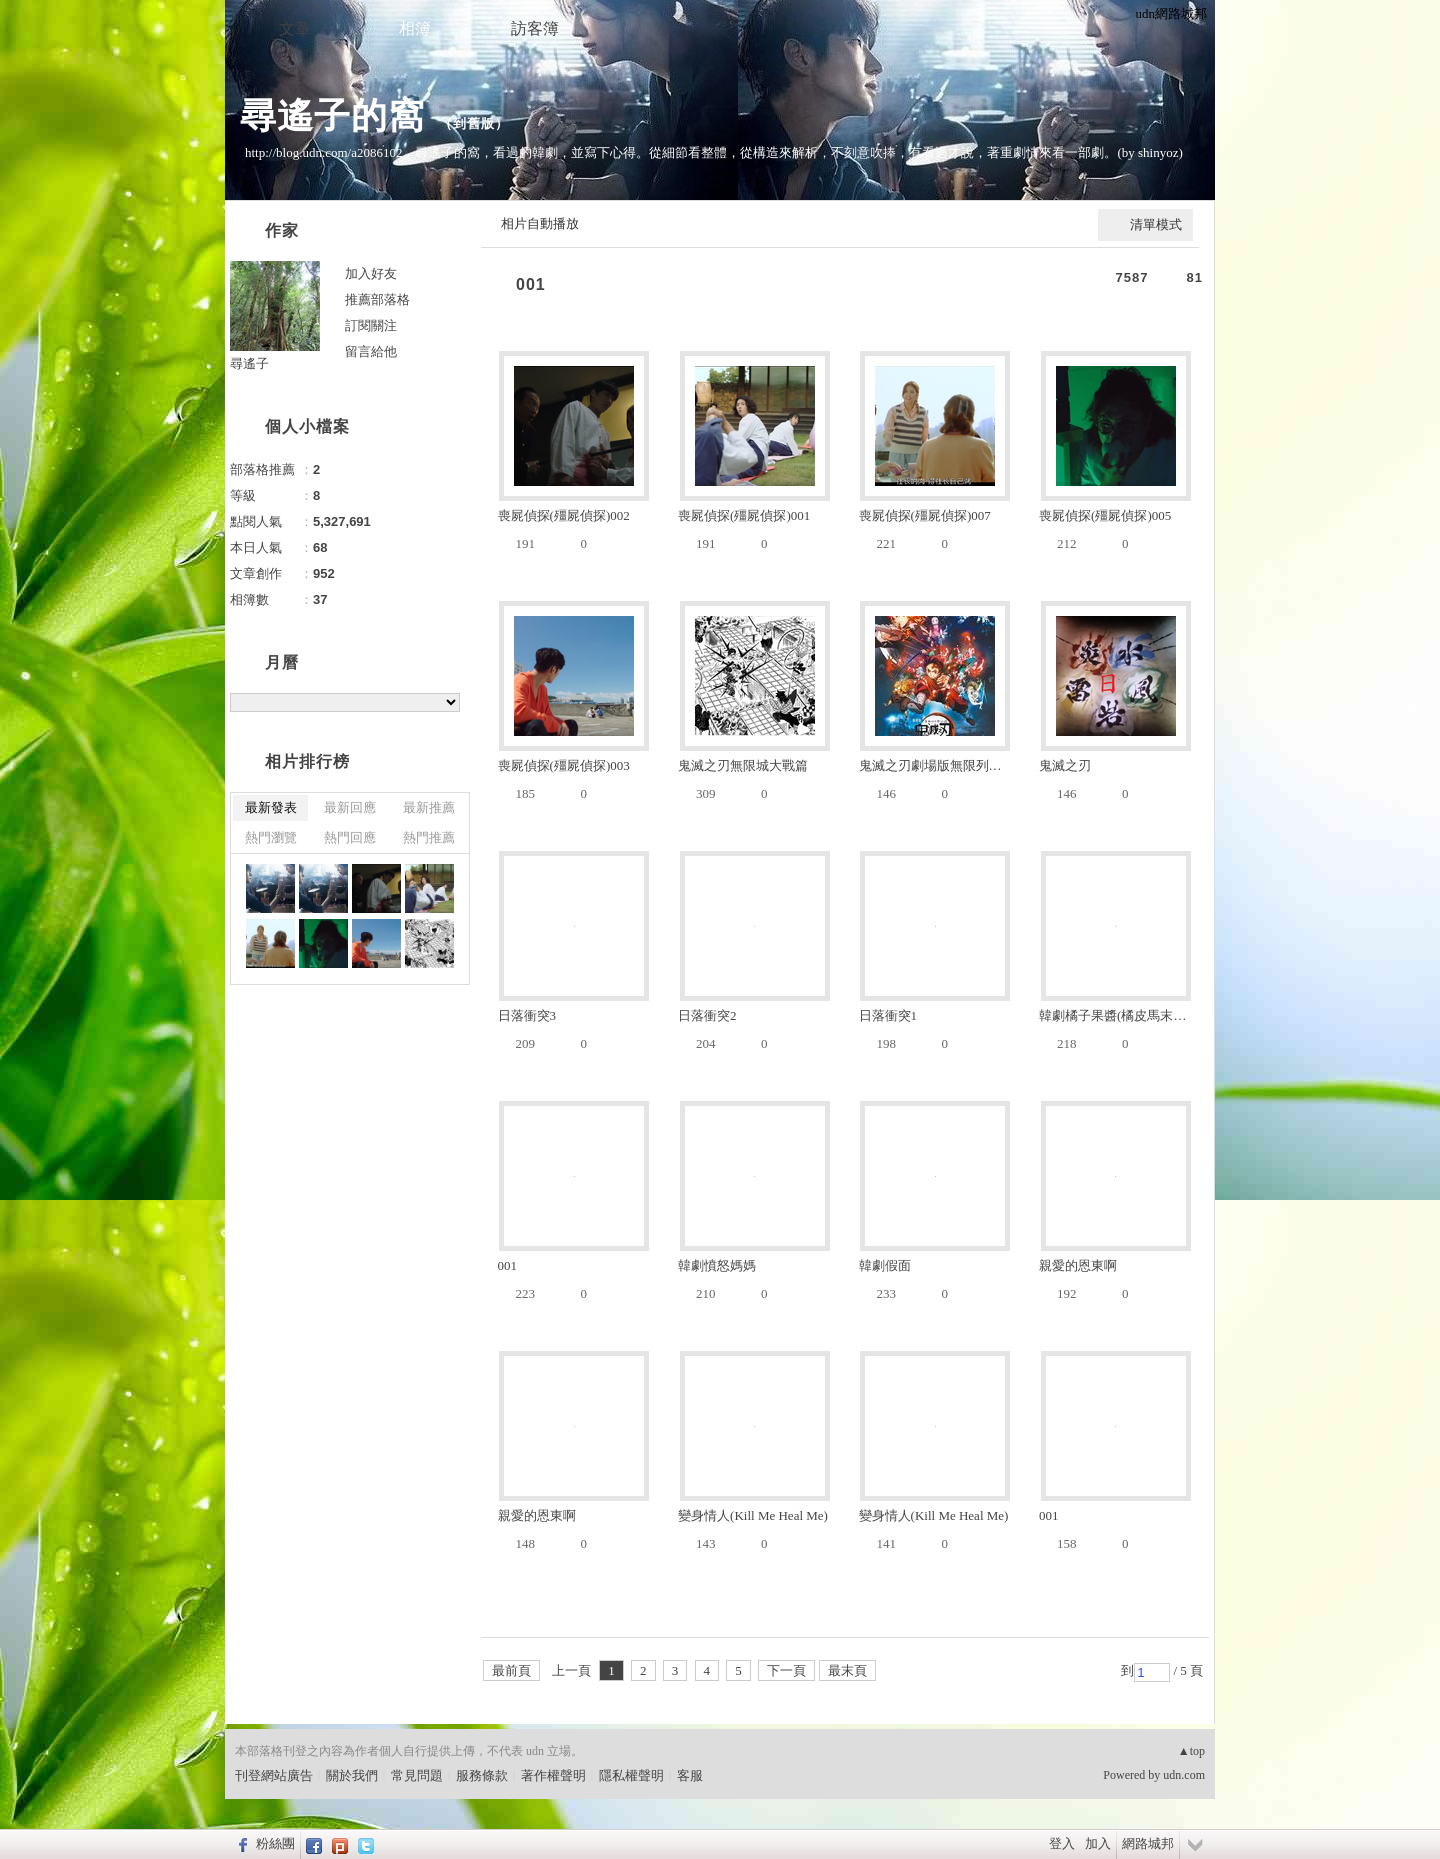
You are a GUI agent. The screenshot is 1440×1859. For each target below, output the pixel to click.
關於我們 (352, 1775)
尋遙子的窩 (332, 115)
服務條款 (482, 1775)
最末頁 (847, 1670)
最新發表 (271, 807)
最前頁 (511, 1670)
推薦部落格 (377, 299)
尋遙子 (249, 363)
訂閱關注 (371, 325)
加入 (1098, 1843)
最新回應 (350, 807)
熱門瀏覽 (271, 837)
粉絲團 (275, 1843)
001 (531, 284)
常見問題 (417, 1775)
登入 (1062, 1843)
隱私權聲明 (631, 1775)
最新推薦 (429, 807)
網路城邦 (1148, 1843)
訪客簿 (535, 28)
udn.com (1184, 1775)
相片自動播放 (540, 223)
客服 (690, 1775)
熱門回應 (350, 837)
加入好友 (371, 273)
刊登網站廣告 (274, 1775)
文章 (295, 28)
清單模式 (1156, 224)
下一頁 (786, 1670)
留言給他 (371, 351)
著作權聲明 (553, 1775)
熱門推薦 (429, 837)
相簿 (415, 28)
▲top (1191, 1751)
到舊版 (474, 123)
